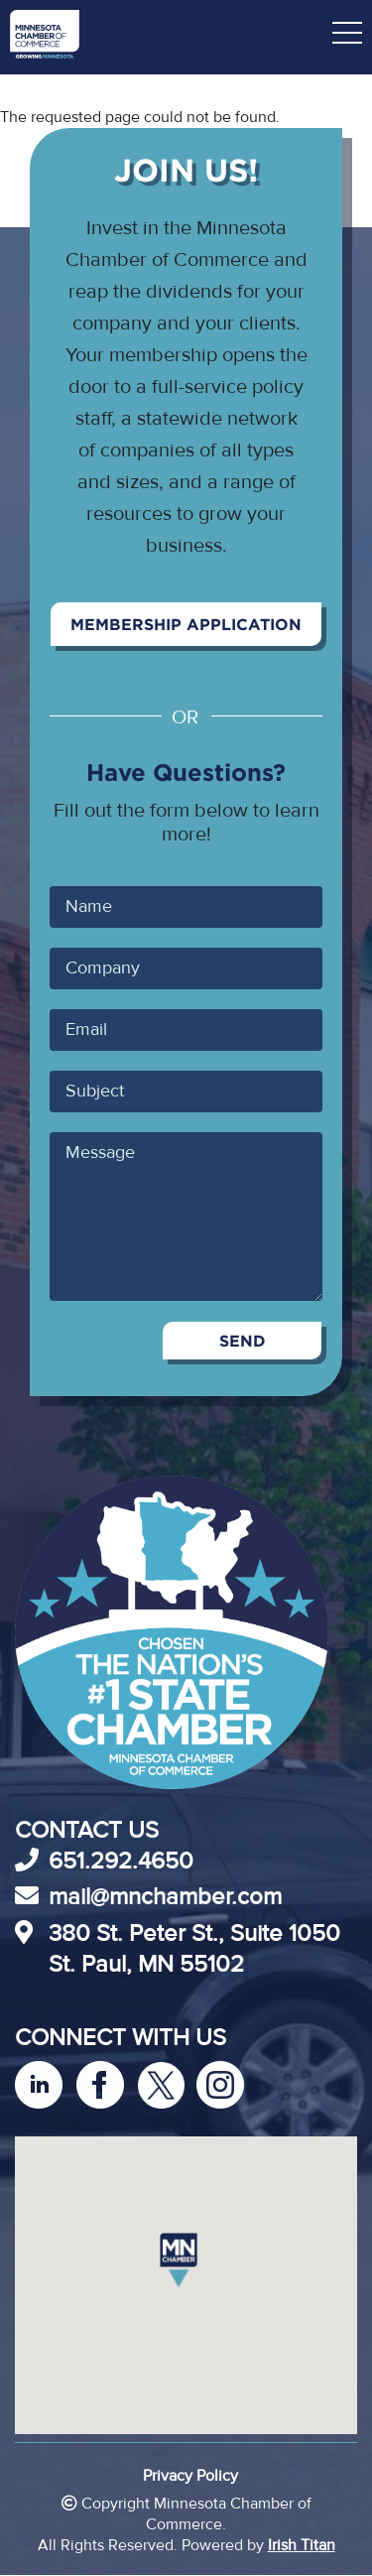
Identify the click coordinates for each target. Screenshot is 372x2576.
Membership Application (186, 624)
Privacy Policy (190, 2476)
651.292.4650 (121, 1861)
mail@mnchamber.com (165, 1896)
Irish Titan (301, 2545)
